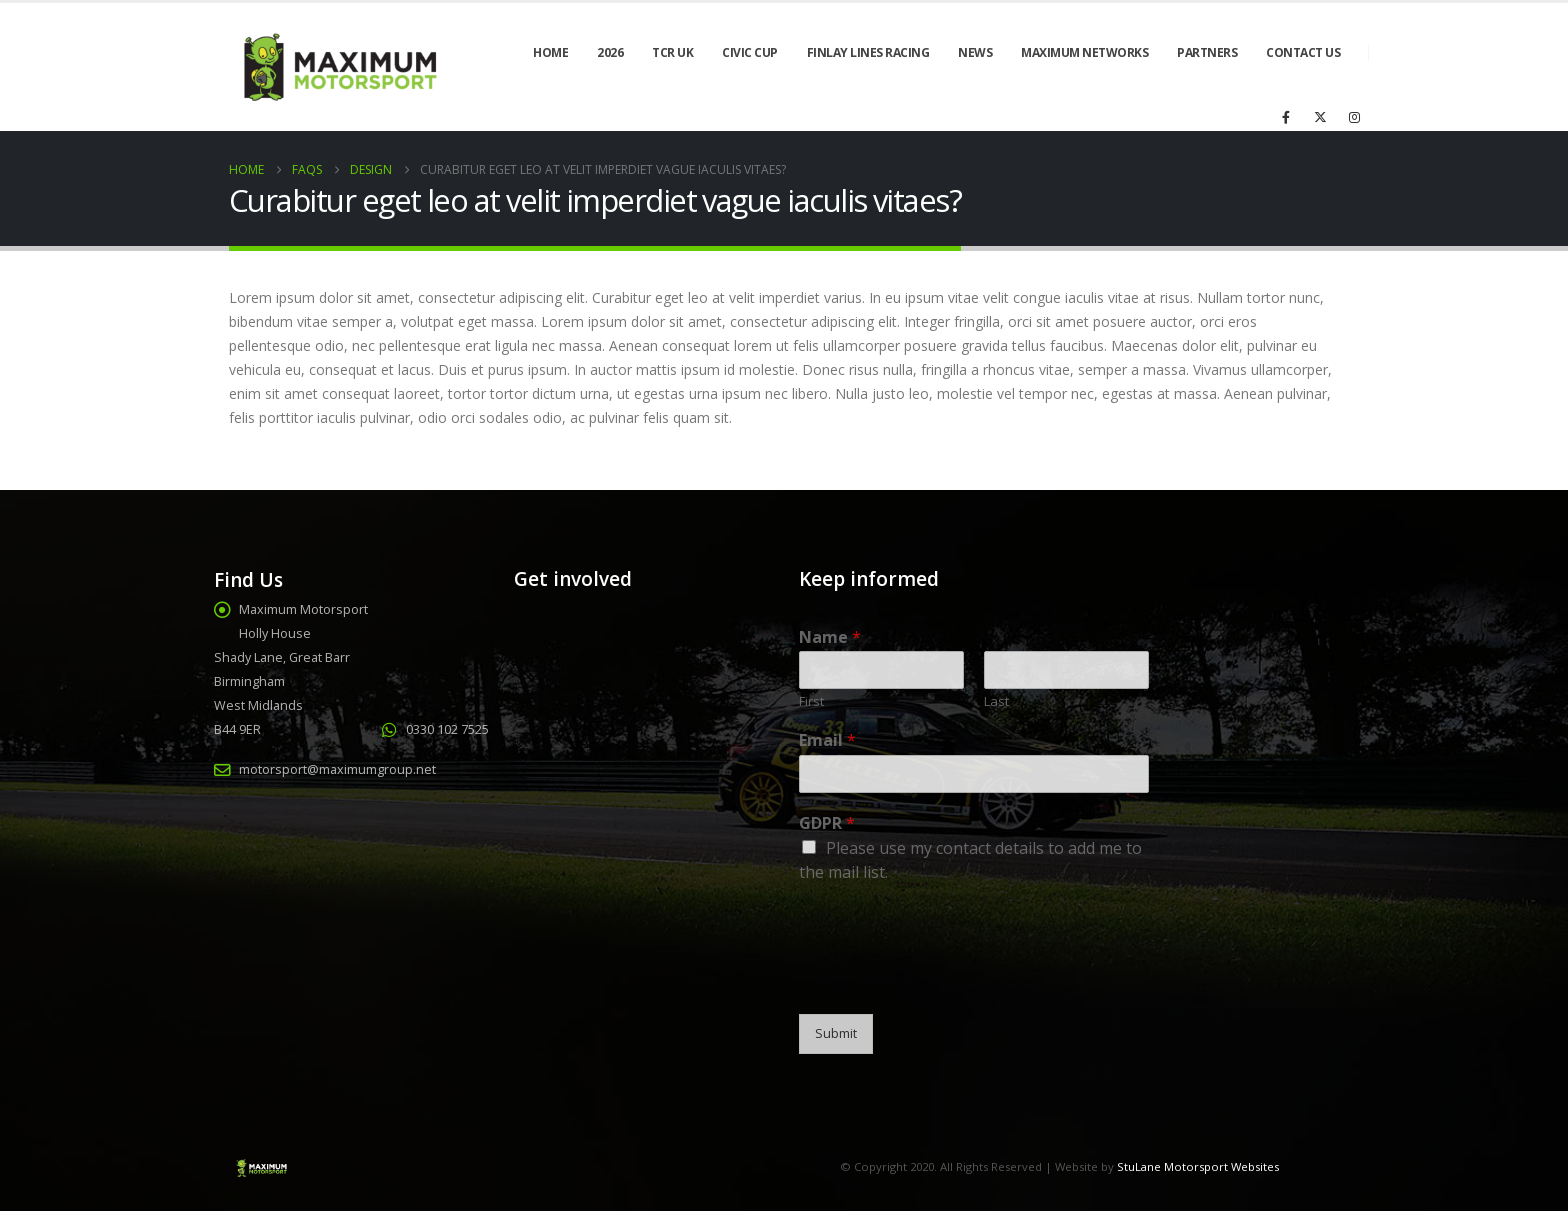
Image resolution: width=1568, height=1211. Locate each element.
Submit (836, 1033)
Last (996, 701)
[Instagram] (1354, 117)
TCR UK (672, 52)
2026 (610, 52)
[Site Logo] (338, 67)
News (975, 52)
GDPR (827, 823)
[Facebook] (1286, 117)
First (811, 701)
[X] (1320, 117)
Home (550, 52)
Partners (1207, 52)
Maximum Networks (1084, 52)
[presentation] (951, 981)
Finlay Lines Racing (868, 52)
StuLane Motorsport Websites (1198, 1166)
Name (830, 637)
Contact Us (1303, 52)
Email (827, 740)
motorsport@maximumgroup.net (337, 769)
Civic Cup (750, 52)
